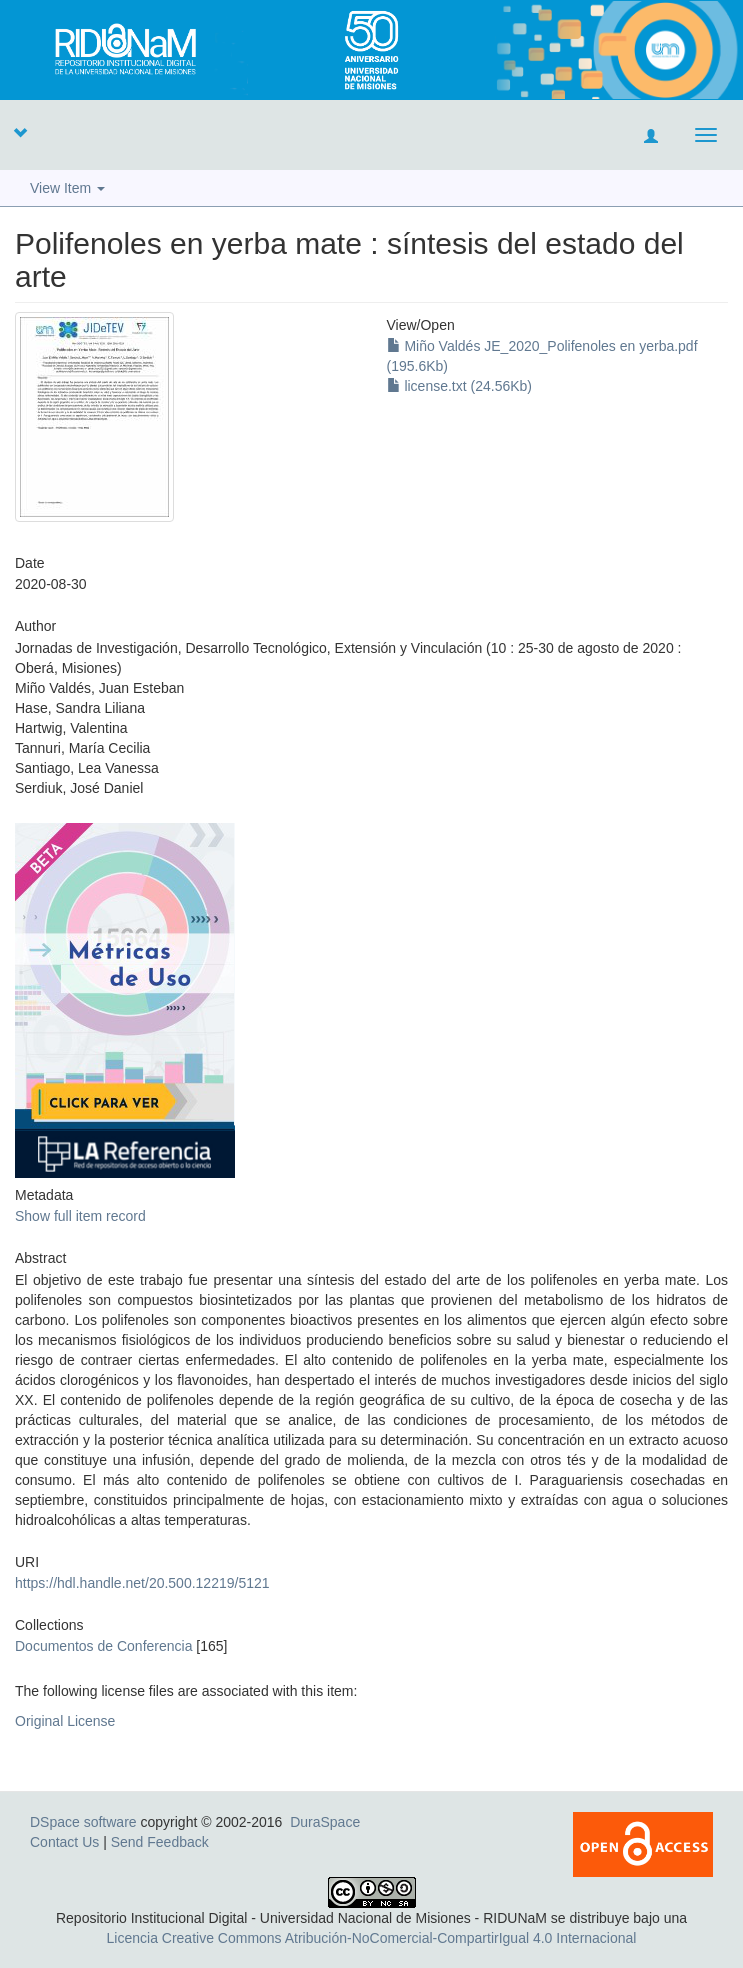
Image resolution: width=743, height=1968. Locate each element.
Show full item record (80, 1216)
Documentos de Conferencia (103, 1646)
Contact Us (64, 1842)
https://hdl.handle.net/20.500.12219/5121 (142, 1583)
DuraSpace (325, 1822)
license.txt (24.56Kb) (460, 386)
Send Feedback (160, 1842)
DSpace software (83, 1822)
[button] (20, 132)
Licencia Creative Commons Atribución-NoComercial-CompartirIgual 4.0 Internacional (372, 1938)
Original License (65, 1721)
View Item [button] (67, 188)
